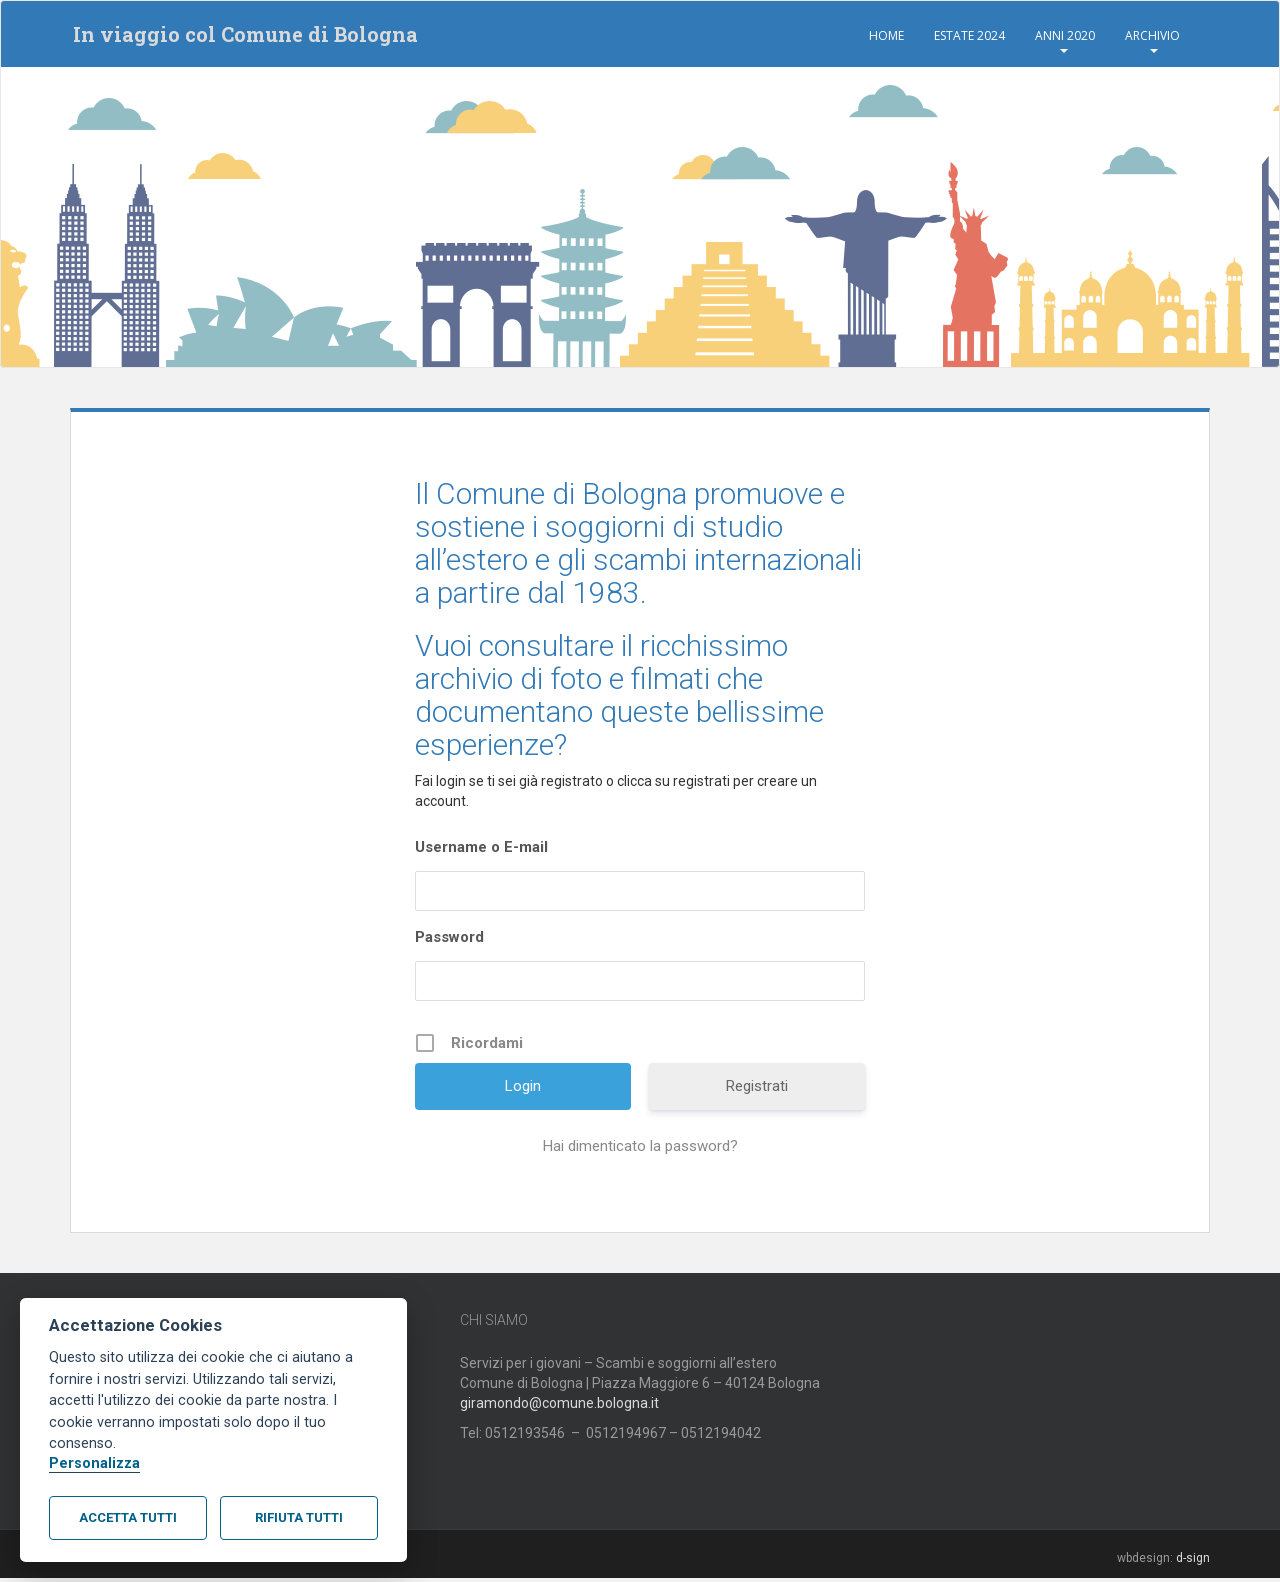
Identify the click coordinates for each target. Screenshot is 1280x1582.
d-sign (1193, 1562)
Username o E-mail (481, 851)
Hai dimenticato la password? (640, 1150)
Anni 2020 (1065, 35)
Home (886, 35)
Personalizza (94, 1463)
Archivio (1152, 35)
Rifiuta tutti (299, 1517)
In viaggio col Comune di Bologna (242, 36)
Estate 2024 (969, 35)
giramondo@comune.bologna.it (559, 1407)
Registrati (757, 1090)
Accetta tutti (128, 1517)
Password (449, 941)
